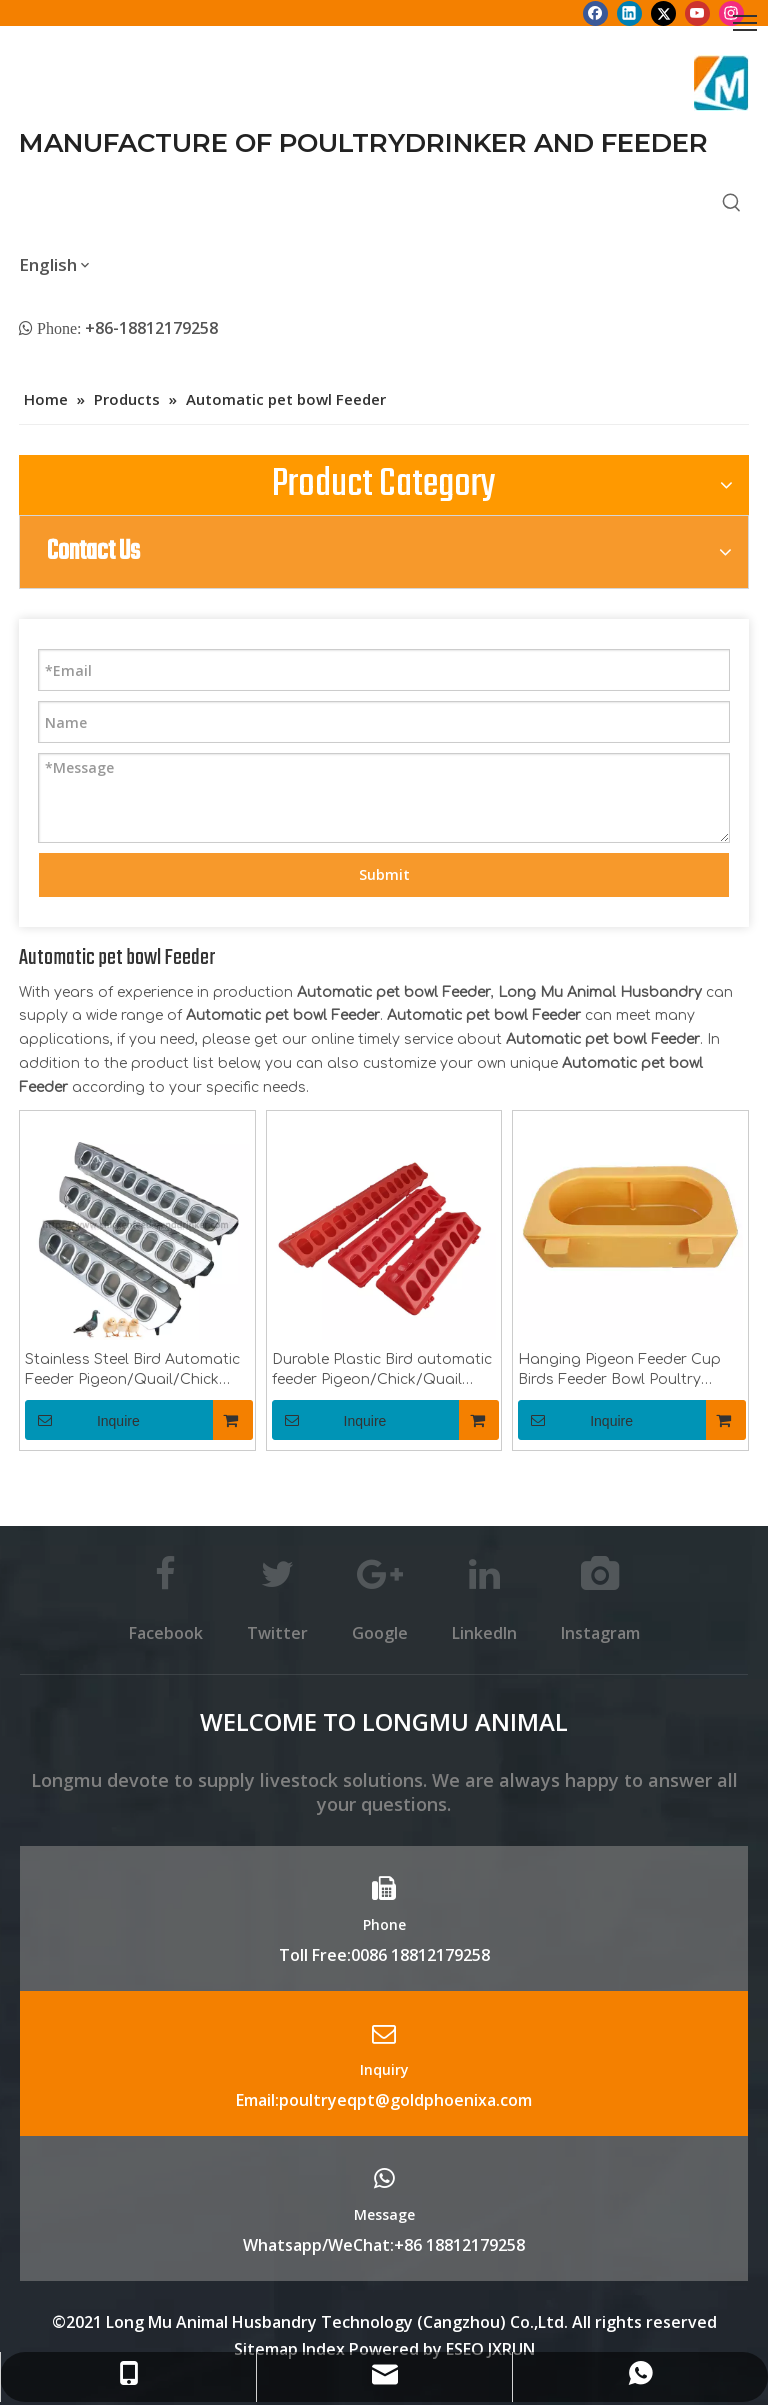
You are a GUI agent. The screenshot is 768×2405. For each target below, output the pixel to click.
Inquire (82, 1420)
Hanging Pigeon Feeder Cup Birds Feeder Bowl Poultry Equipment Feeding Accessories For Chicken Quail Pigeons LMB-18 (626, 1371)
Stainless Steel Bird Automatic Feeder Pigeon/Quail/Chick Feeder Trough (132, 1371)
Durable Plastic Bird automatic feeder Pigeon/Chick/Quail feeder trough (382, 1371)
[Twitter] (663, 13)
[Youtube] (697, 13)
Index (325, 2349)
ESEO (465, 2349)
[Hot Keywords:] (732, 204)
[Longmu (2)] (721, 83)
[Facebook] (595, 13)
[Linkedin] (629, 13)
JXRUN (511, 2349)
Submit (384, 874)
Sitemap (266, 2349)
